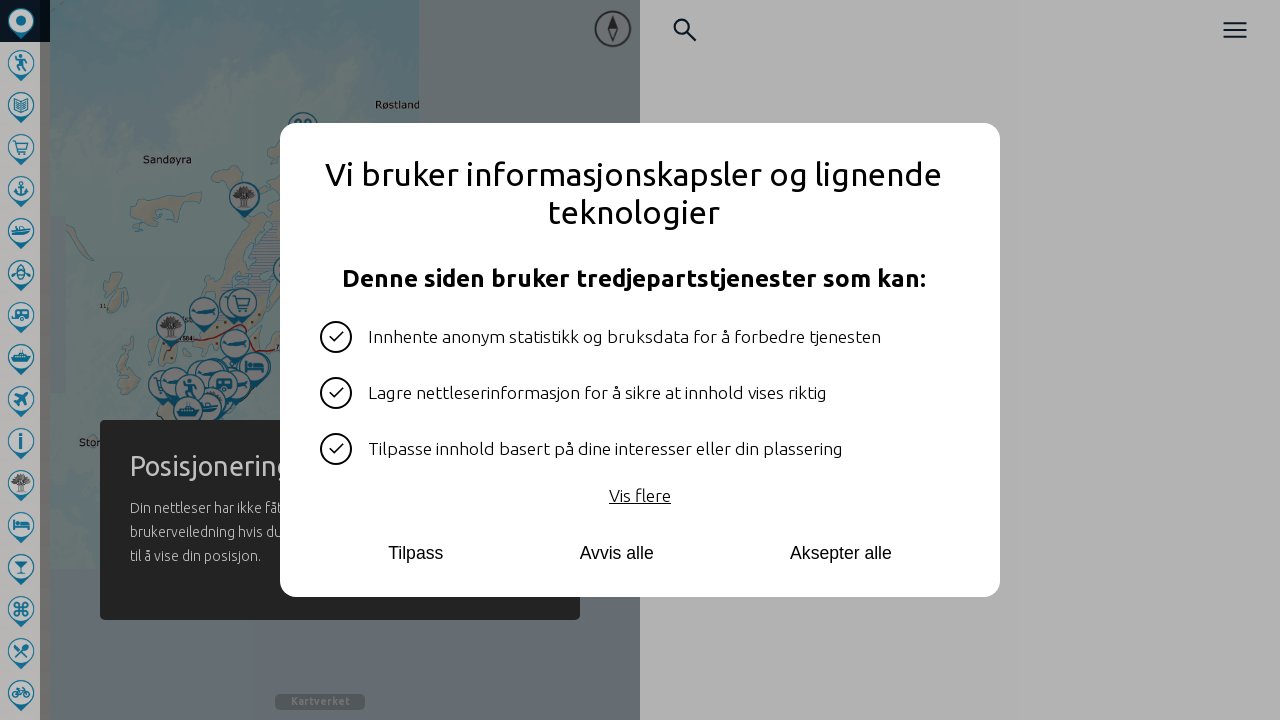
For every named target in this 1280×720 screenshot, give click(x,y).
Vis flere (640, 495)
